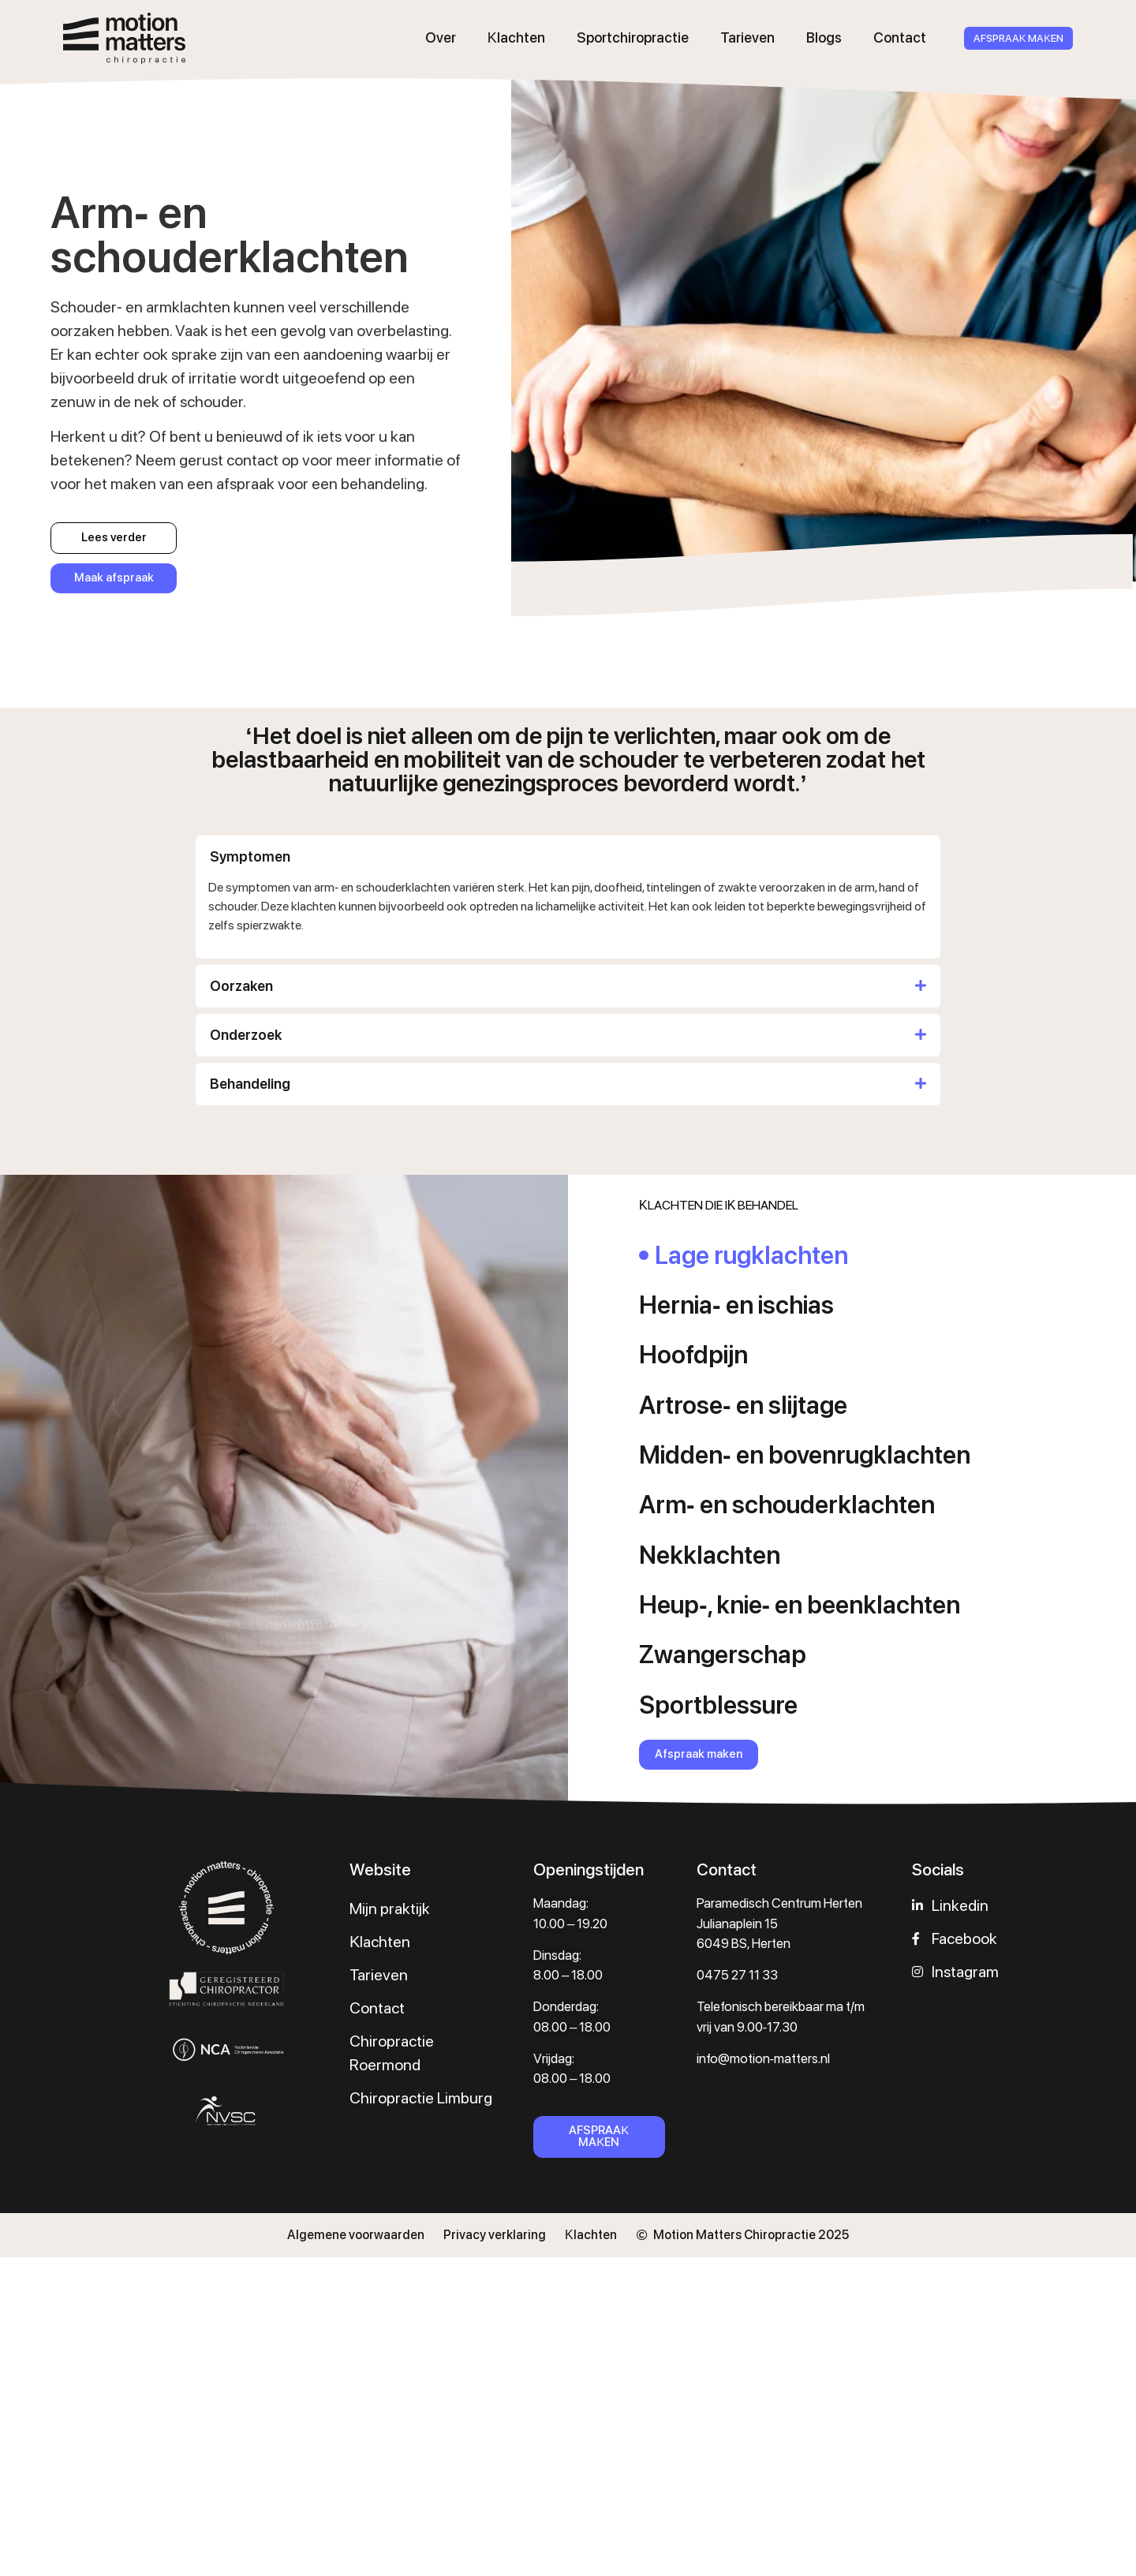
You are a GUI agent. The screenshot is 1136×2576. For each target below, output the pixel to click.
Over (440, 37)
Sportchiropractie (633, 37)
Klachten (516, 37)
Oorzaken (241, 986)
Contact (899, 37)
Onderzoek (246, 1034)
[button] (568, 857)
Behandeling (250, 1083)
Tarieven (747, 37)
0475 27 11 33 (737, 1975)
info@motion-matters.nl (764, 2058)
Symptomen (250, 856)
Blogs (824, 37)
